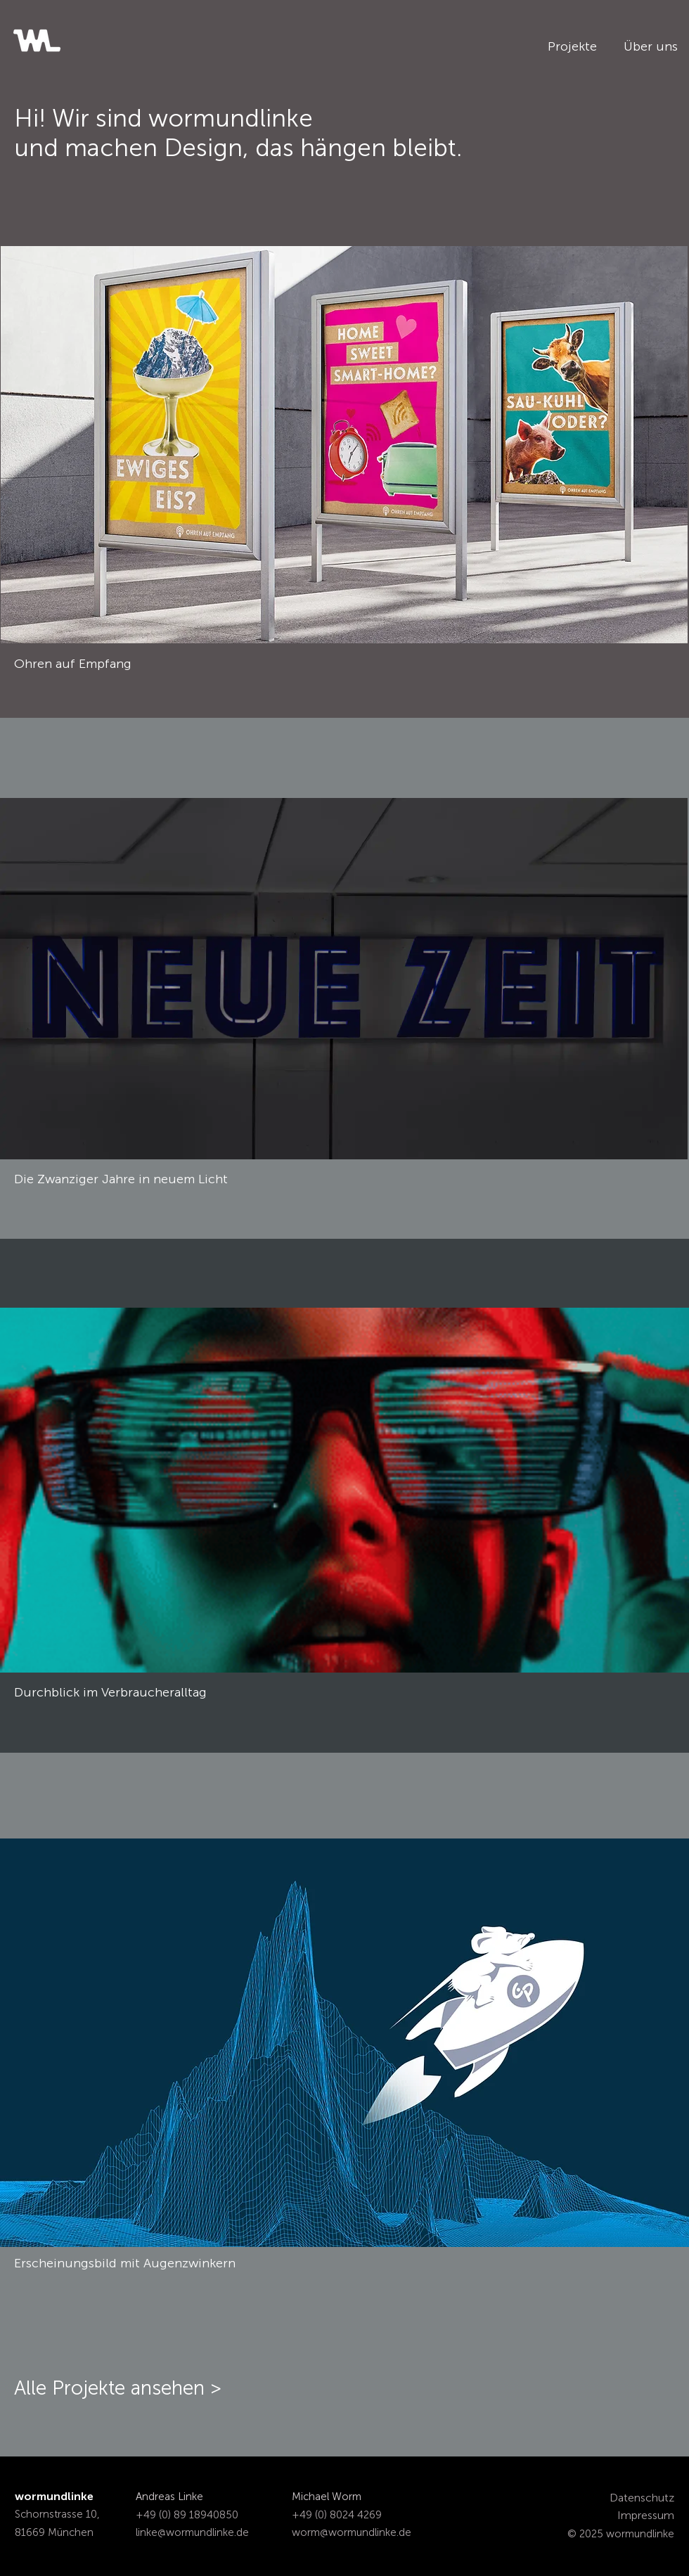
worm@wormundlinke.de (351, 2532)
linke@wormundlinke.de (192, 2532)
